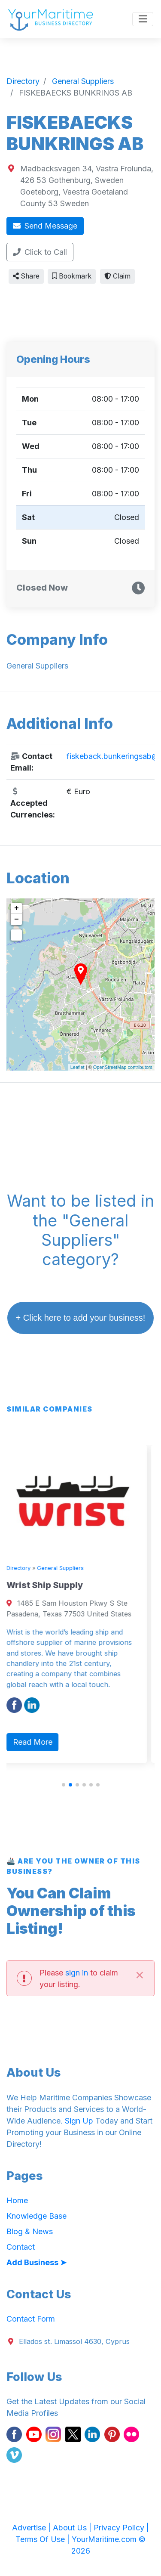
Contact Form (30, 2318)
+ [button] (16, 908)
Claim (117, 276)
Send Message (45, 225)
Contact (20, 2246)
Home (17, 2200)
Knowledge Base (36, 2215)
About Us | (73, 2527)
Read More (40, 1741)
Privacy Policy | (121, 2527)
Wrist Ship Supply (52, 1585)
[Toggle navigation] (142, 19)
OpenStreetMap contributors (122, 1067)
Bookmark (71, 276)
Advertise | (32, 2527)
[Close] (139, 1974)
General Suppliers (68, 1568)
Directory (26, 1568)
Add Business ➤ (36, 2262)
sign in (76, 1972)
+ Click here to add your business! (81, 1317)
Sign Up (79, 2120)
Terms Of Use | (43, 2539)
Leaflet (77, 1067)
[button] (63, 1784)
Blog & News (29, 2231)
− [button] (16, 919)
